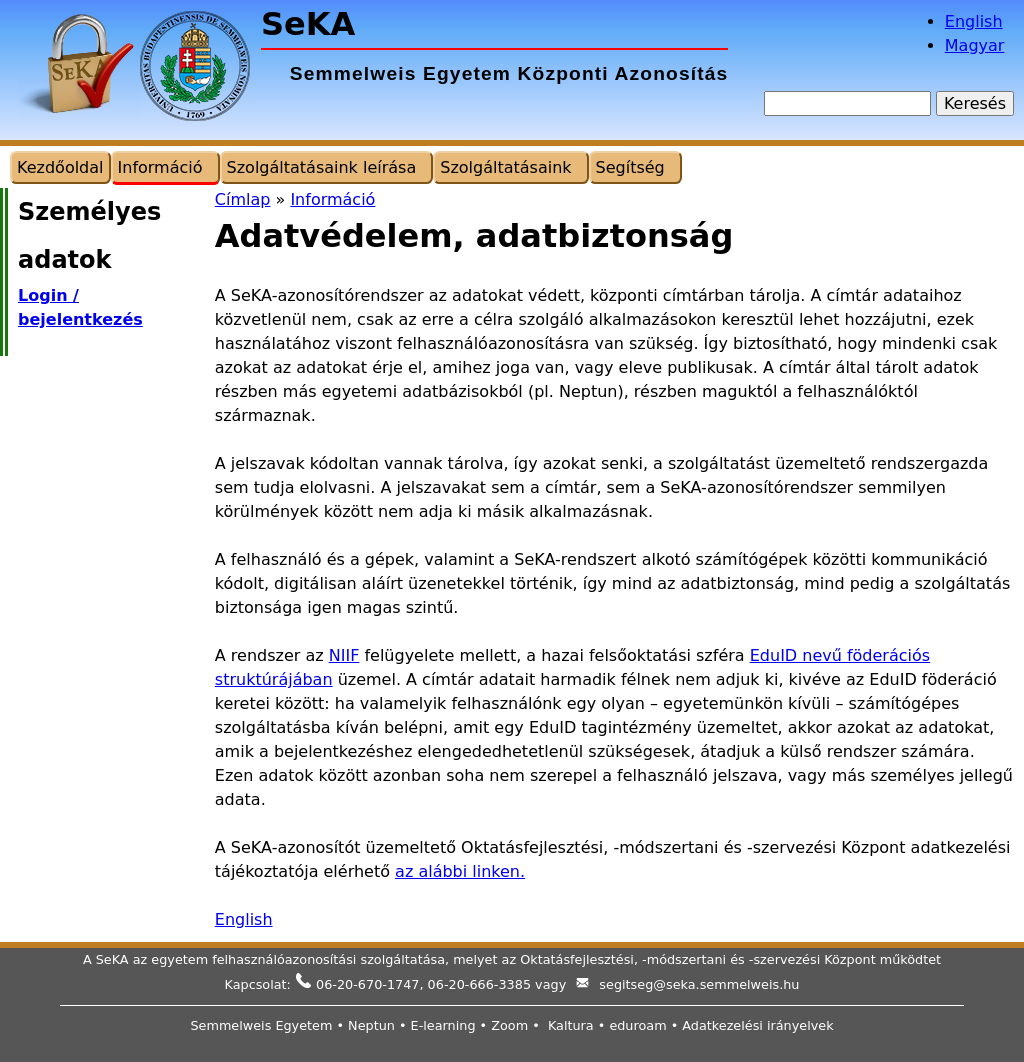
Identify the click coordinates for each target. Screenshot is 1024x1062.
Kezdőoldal (60, 167)
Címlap (243, 199)
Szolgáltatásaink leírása (322, 167)
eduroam (637, 1025)
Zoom (509, 1025)
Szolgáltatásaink (505, 167)
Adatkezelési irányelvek (757, 1025)
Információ (332, 199)
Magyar (975, 45)
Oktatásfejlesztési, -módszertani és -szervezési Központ (697, 959)
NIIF (344, 655)
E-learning (443, 1025)
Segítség (630, 167)
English (974, 21)
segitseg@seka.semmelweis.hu (699, 984)
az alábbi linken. (460, 871)
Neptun (371, 1025)
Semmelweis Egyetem (261, 1025)
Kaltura (571, 1025)
